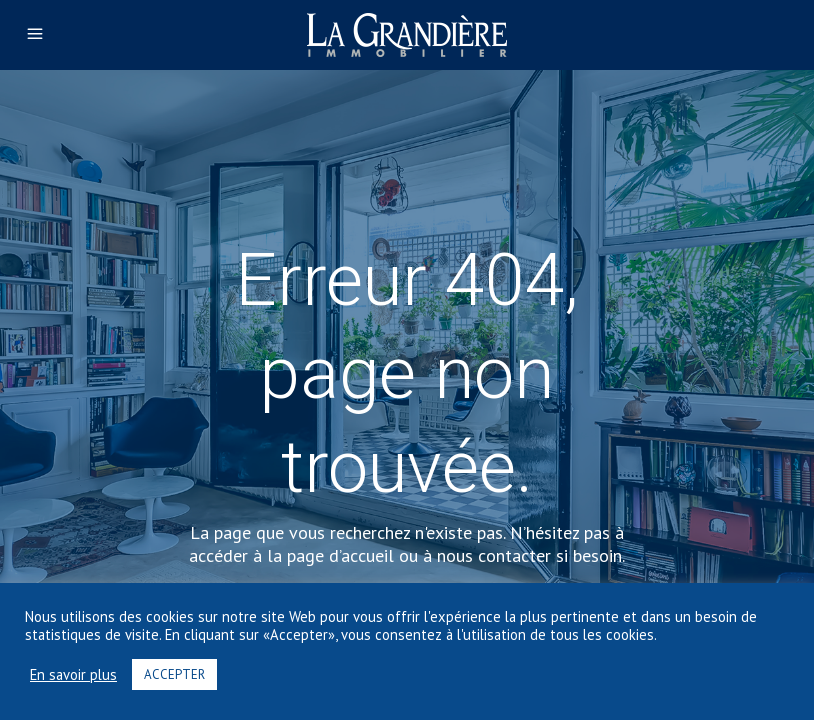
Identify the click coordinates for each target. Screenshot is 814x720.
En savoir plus (73, 675)
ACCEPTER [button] (174, 674)
